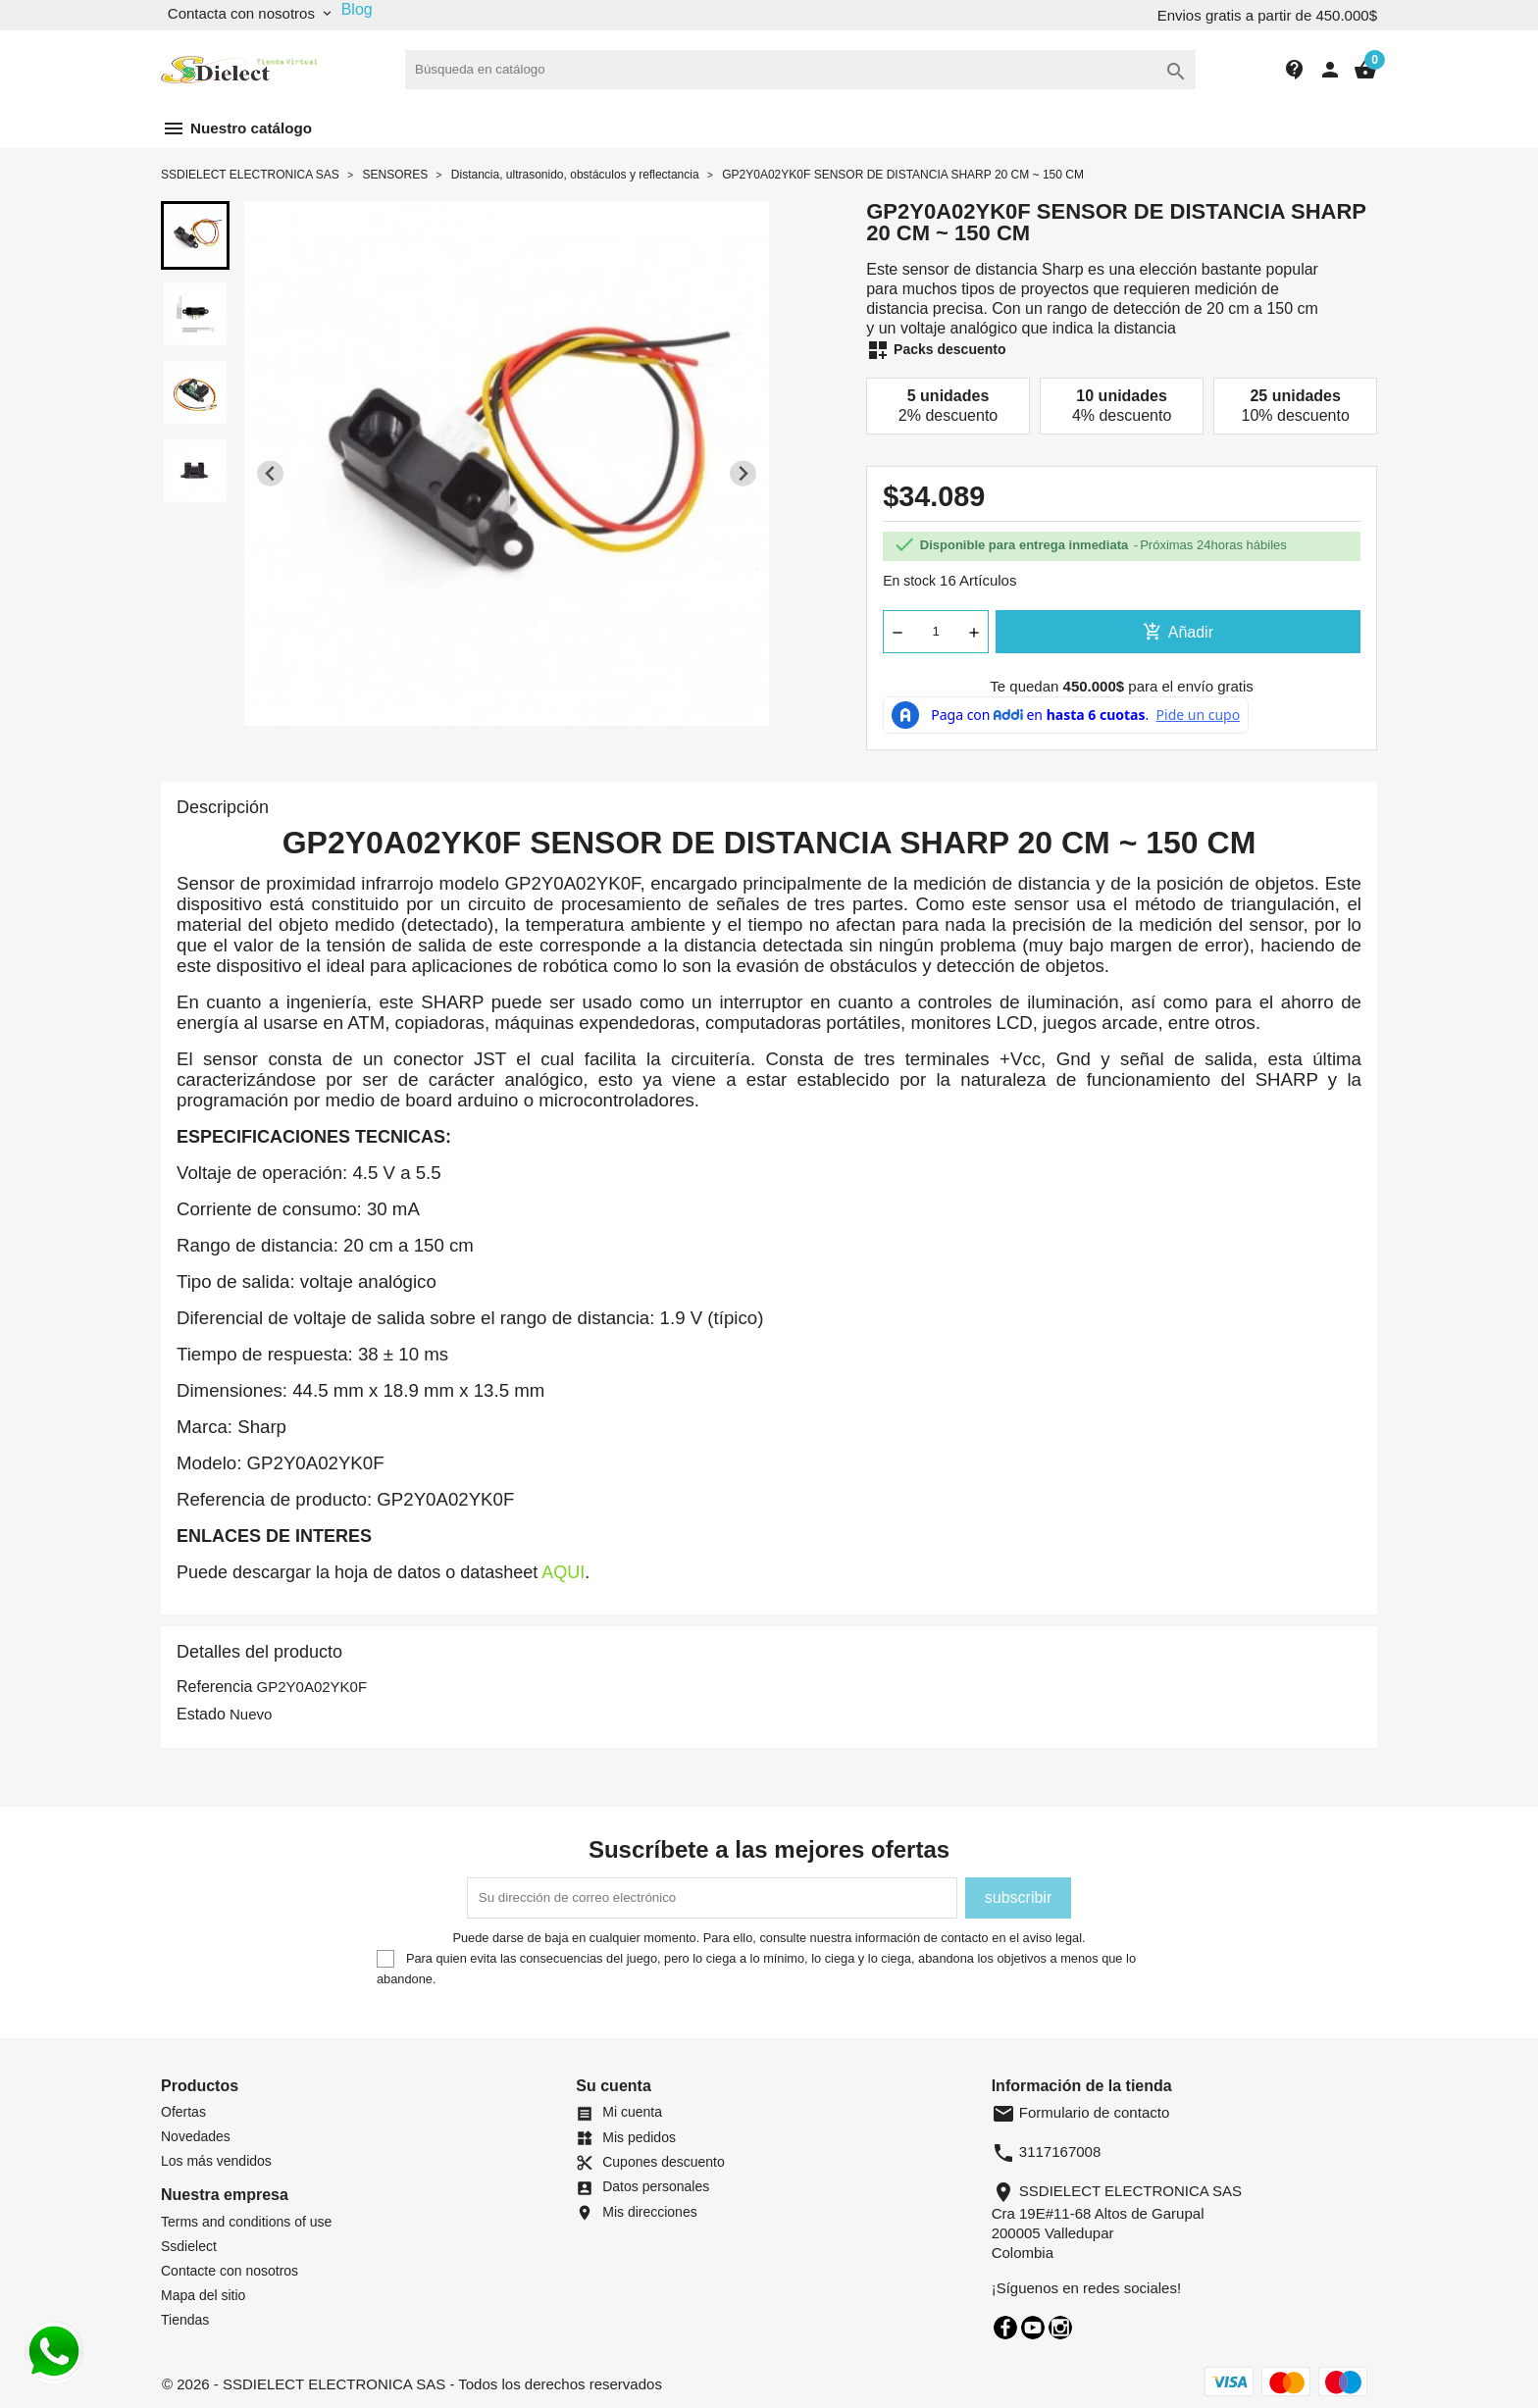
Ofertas (183, 2112)
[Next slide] (743, 473)
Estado (201, 1714)
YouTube (1033, 2327)
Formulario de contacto (1081, 2112)
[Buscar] (800, 69)
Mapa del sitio (203, 2295)
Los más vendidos (216, 2161)
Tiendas (185, 2320)
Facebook (1005, 2327)
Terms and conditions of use (246, 2221)
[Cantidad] (935, 631)
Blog (357, 9)
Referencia (214, 1686)
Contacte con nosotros (229, 2271)
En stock (909, 581)
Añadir (1178, 631)
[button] (195, 235)
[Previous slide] (270, 473)
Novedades (196, 2136)
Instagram (1060, 2327)
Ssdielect (189, 2246)
